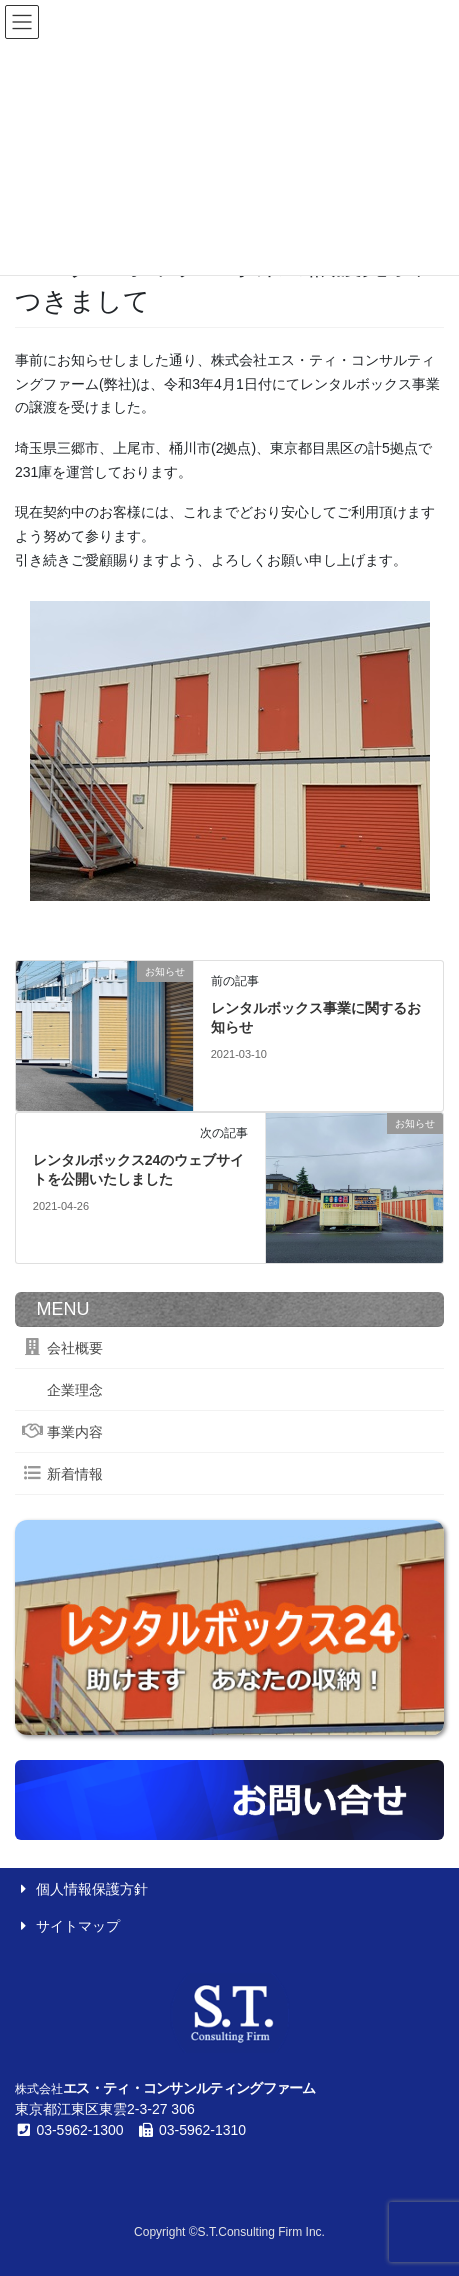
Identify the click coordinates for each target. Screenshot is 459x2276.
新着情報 (62, 1473)
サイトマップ (67, 1926)
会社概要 (62, 1347)
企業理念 (62, 1389)
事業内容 (62, 1431)
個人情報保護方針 (81, 1889)
